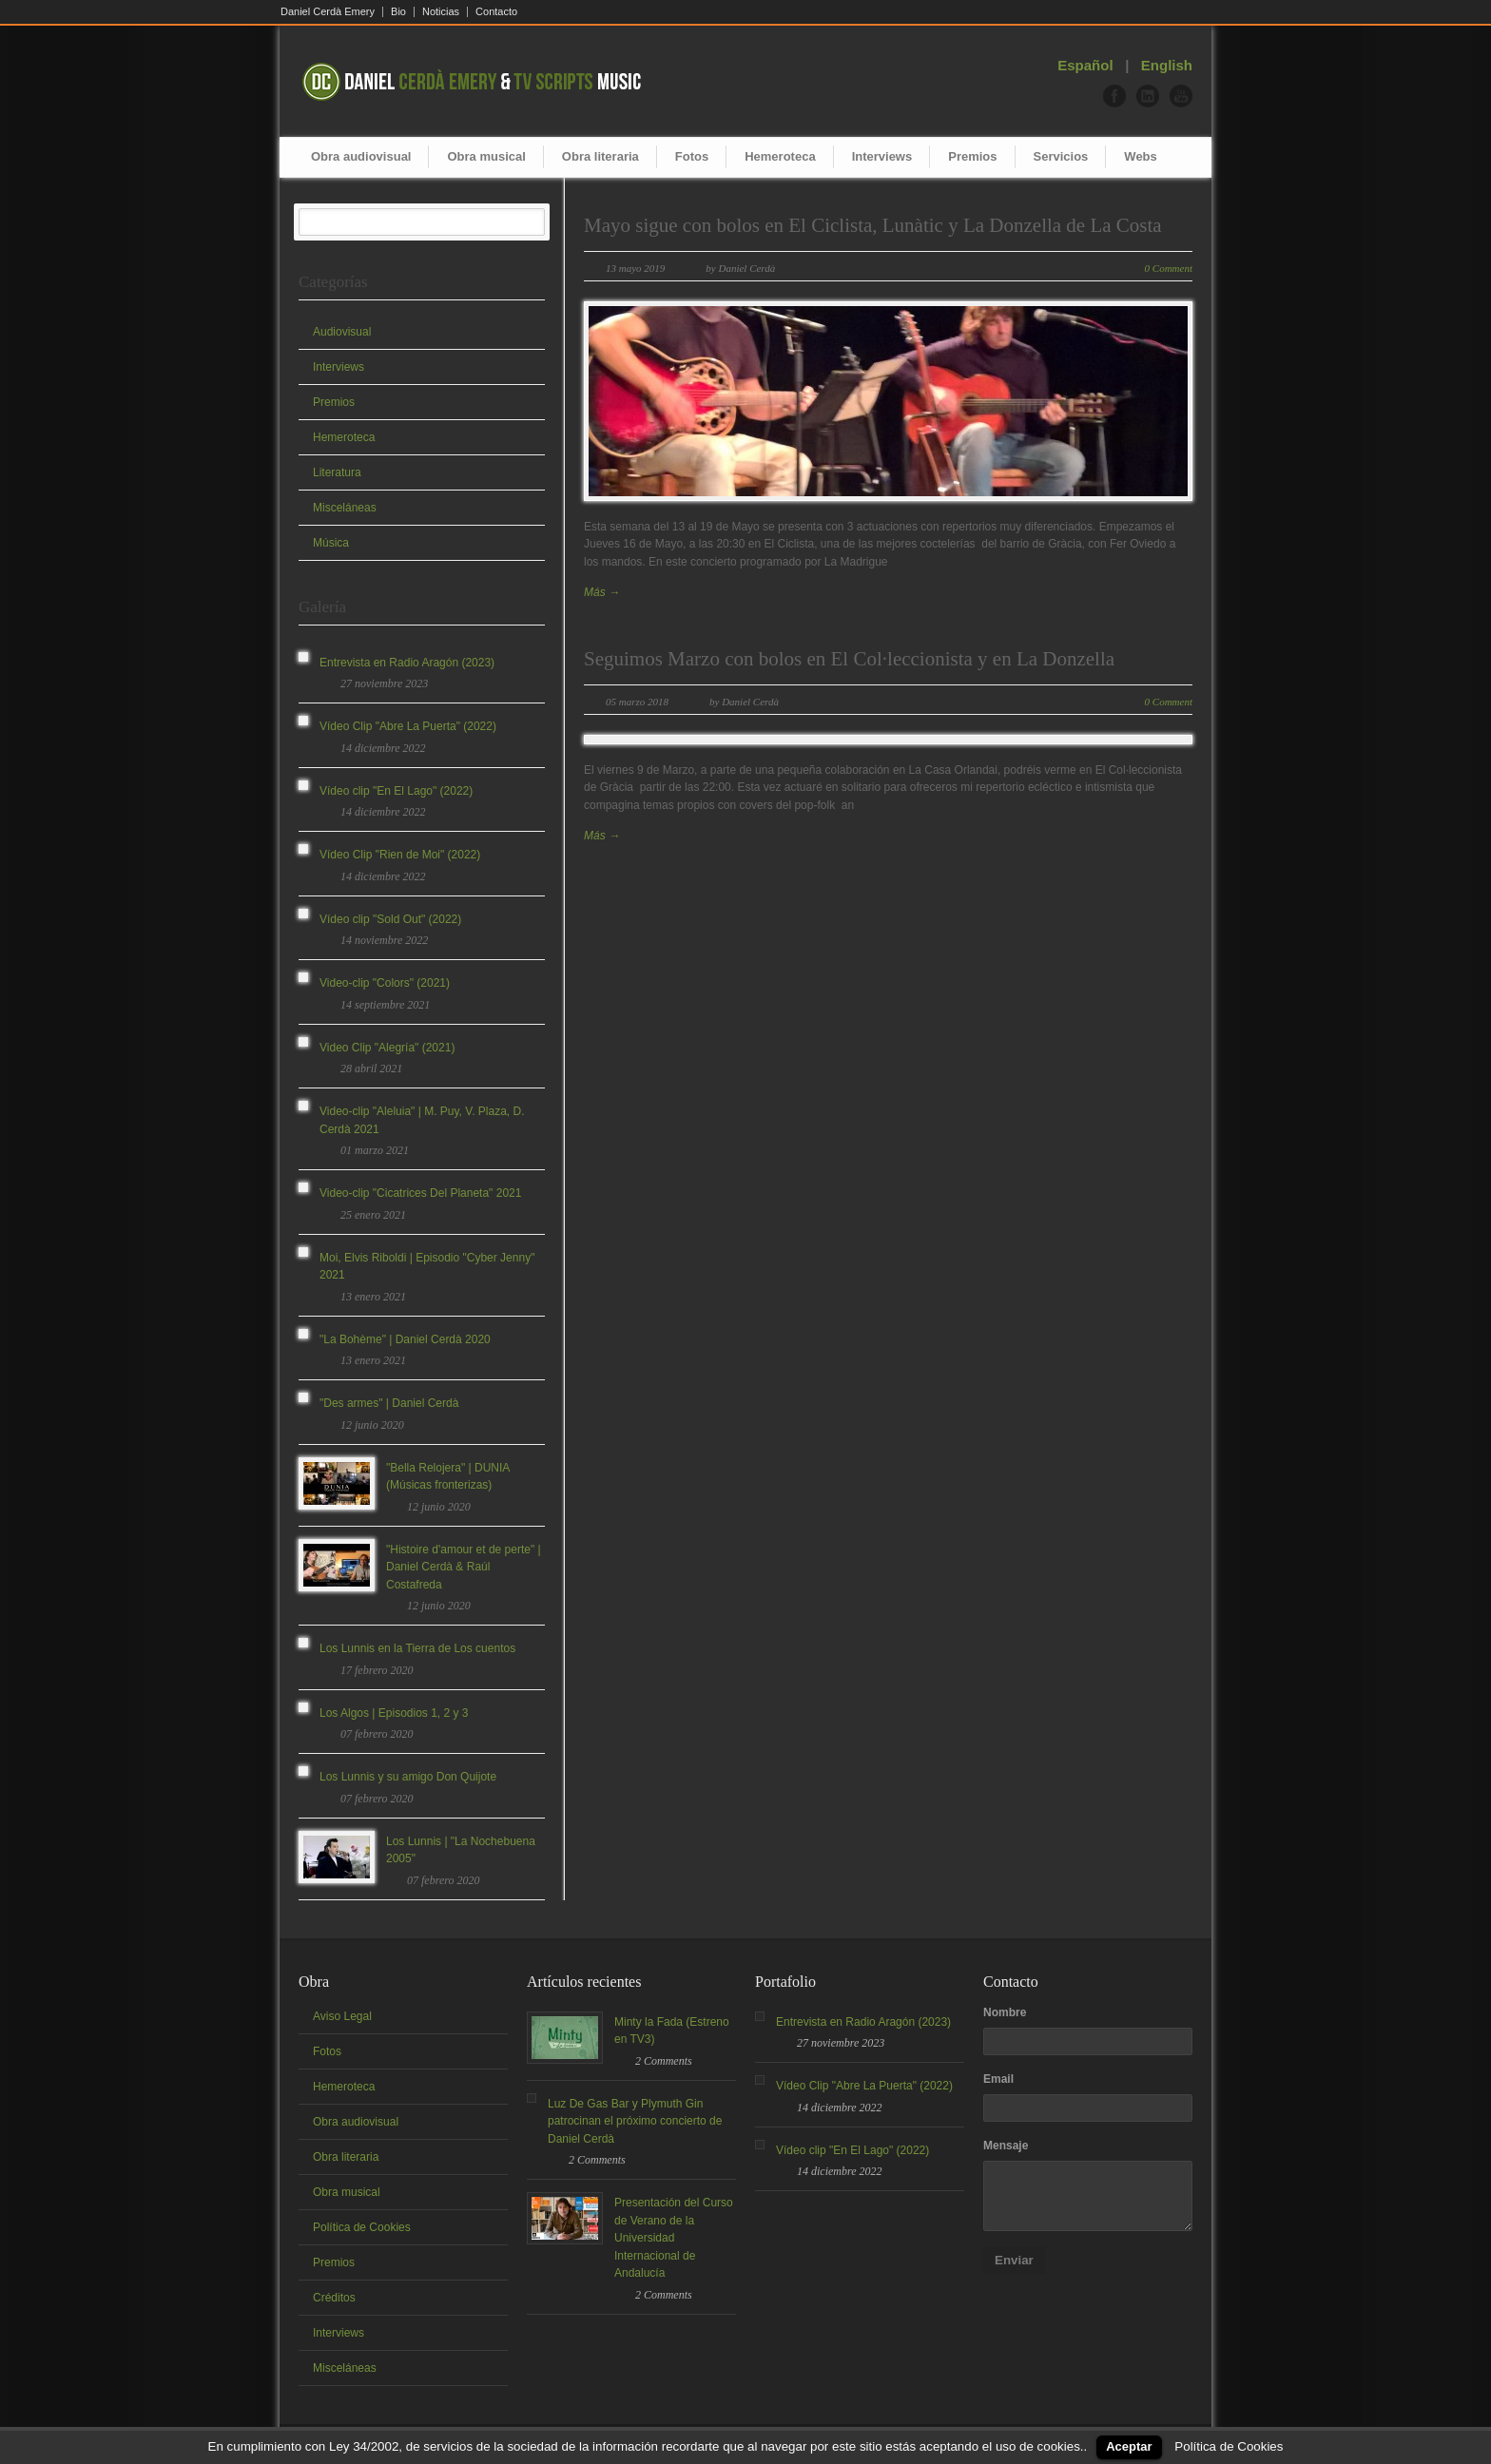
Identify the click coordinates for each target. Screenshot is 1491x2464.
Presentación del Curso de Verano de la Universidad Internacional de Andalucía (673, 2238)
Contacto (496, 12)
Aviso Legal (342, 2016)
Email (998, 2079)
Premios (972, 156)
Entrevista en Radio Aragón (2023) (407, 662)
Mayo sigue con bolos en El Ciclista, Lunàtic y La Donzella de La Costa (873, 225)
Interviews (882, 156)
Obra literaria (600, 156)
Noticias (440, 12)
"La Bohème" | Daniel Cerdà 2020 (405, 1339)
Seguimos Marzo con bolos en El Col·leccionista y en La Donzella (849, 658)
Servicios (1061, 156)
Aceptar (1129, 2446)
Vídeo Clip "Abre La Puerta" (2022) (408, 726)
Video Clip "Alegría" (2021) (387, 1047)
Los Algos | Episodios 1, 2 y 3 (394, 1713)
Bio (398, 12)
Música (331, 542)
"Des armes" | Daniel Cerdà (389, 1403)
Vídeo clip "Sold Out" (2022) (390, 919)
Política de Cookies (362, 2227)
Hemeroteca (780, 156)
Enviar (1014, 2260)
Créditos (334, 2297)
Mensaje (1005, 2145)
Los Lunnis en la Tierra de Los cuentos (417, 1648)
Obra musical (486, 156)
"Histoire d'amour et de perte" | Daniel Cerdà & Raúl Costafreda (463, 1567)
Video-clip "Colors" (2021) (385, 983)
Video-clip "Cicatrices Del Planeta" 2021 (420, 1193)
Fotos (691, 156)
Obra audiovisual (361, 156)
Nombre (1004, 2012)
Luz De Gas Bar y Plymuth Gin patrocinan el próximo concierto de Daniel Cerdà (635, 2121)
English (1166, 65)
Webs (1140, 156)
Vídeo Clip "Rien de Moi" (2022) (400, 854)
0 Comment (1168, 268)
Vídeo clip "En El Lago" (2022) (396, 791)
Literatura (337, 472)
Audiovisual (342, 331)
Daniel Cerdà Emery (328, 12)
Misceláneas (345, 507)
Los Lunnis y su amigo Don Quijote (408, 1776)
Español (1085, 65)
